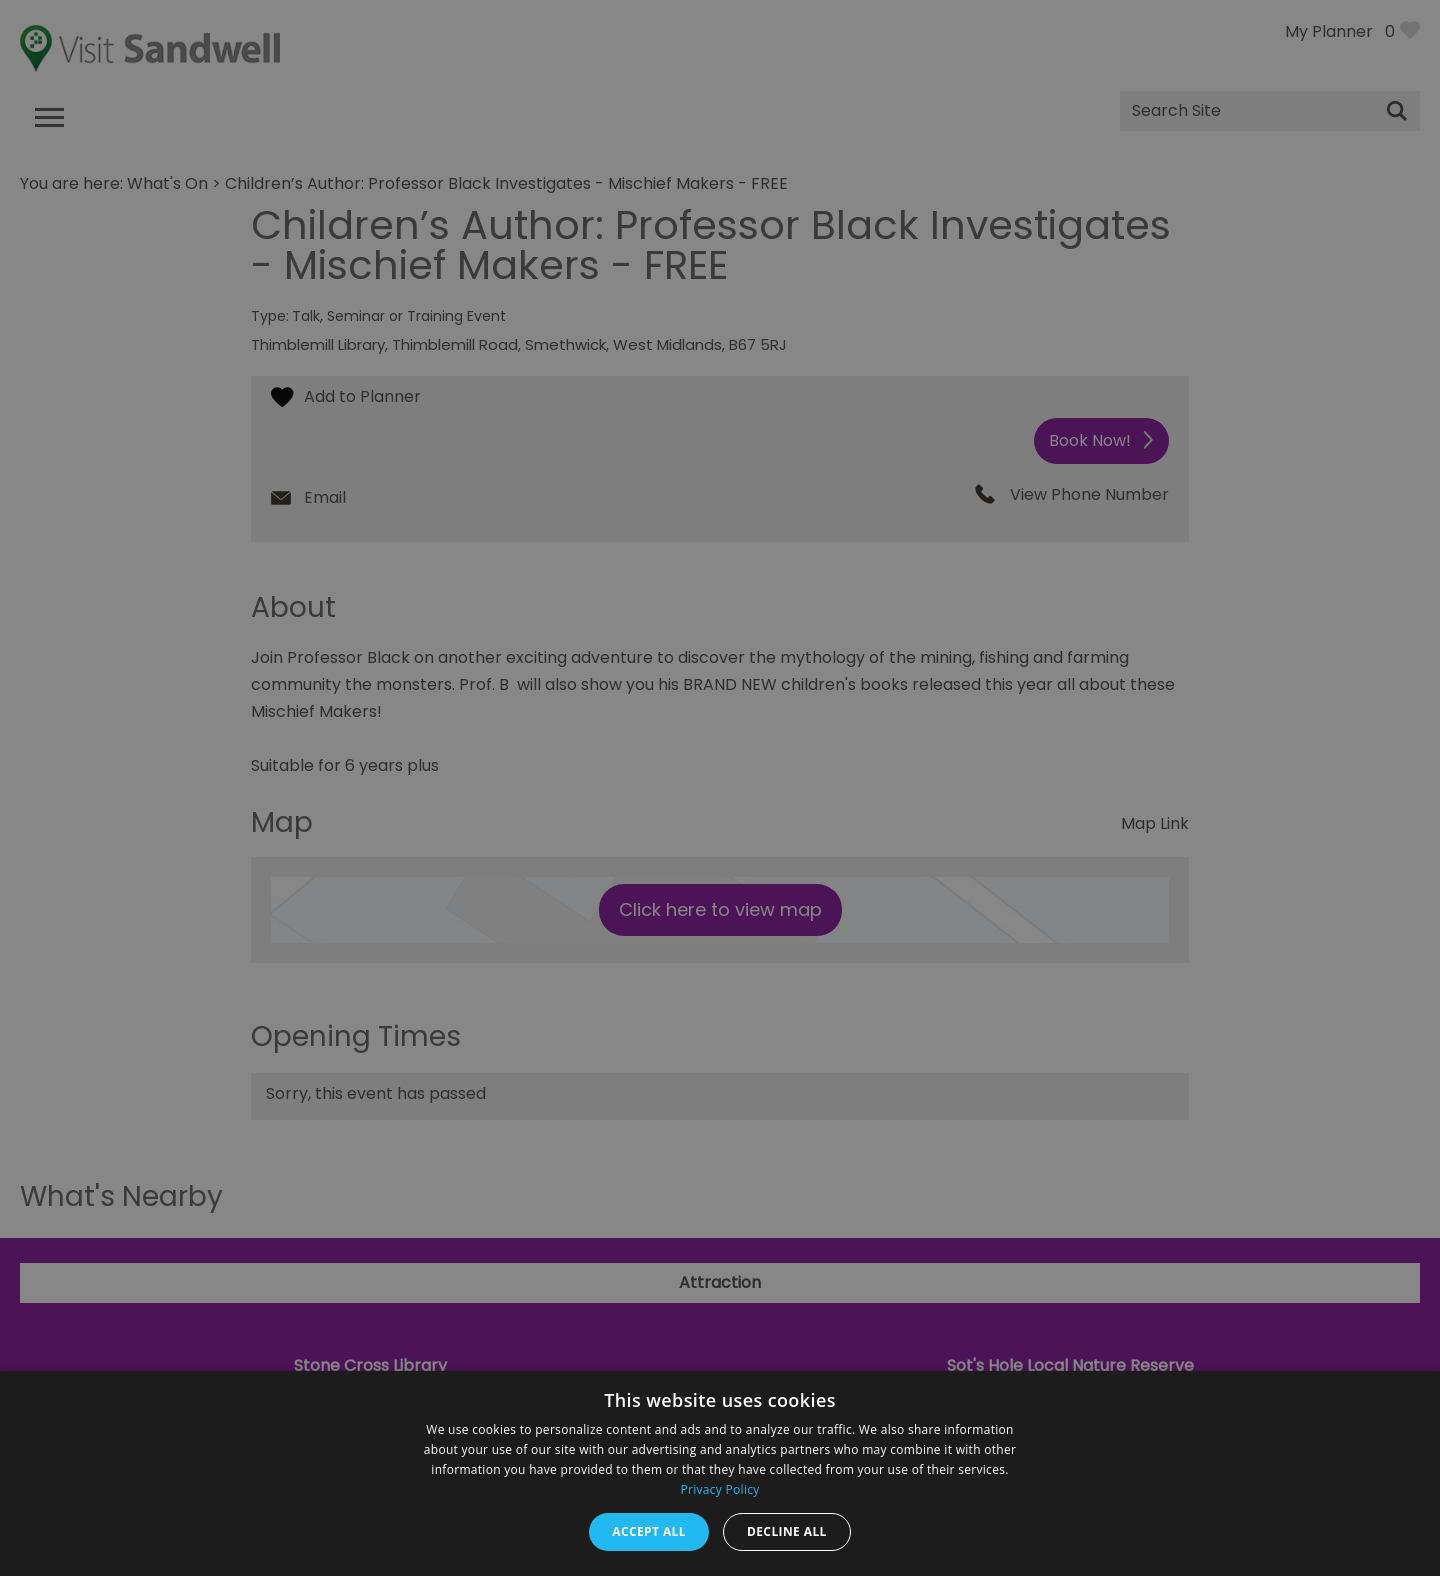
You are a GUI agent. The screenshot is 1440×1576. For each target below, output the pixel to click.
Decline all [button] (787, 1531)
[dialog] (720, 788)
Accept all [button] (649, 1531)
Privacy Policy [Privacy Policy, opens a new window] (719, 1489)
